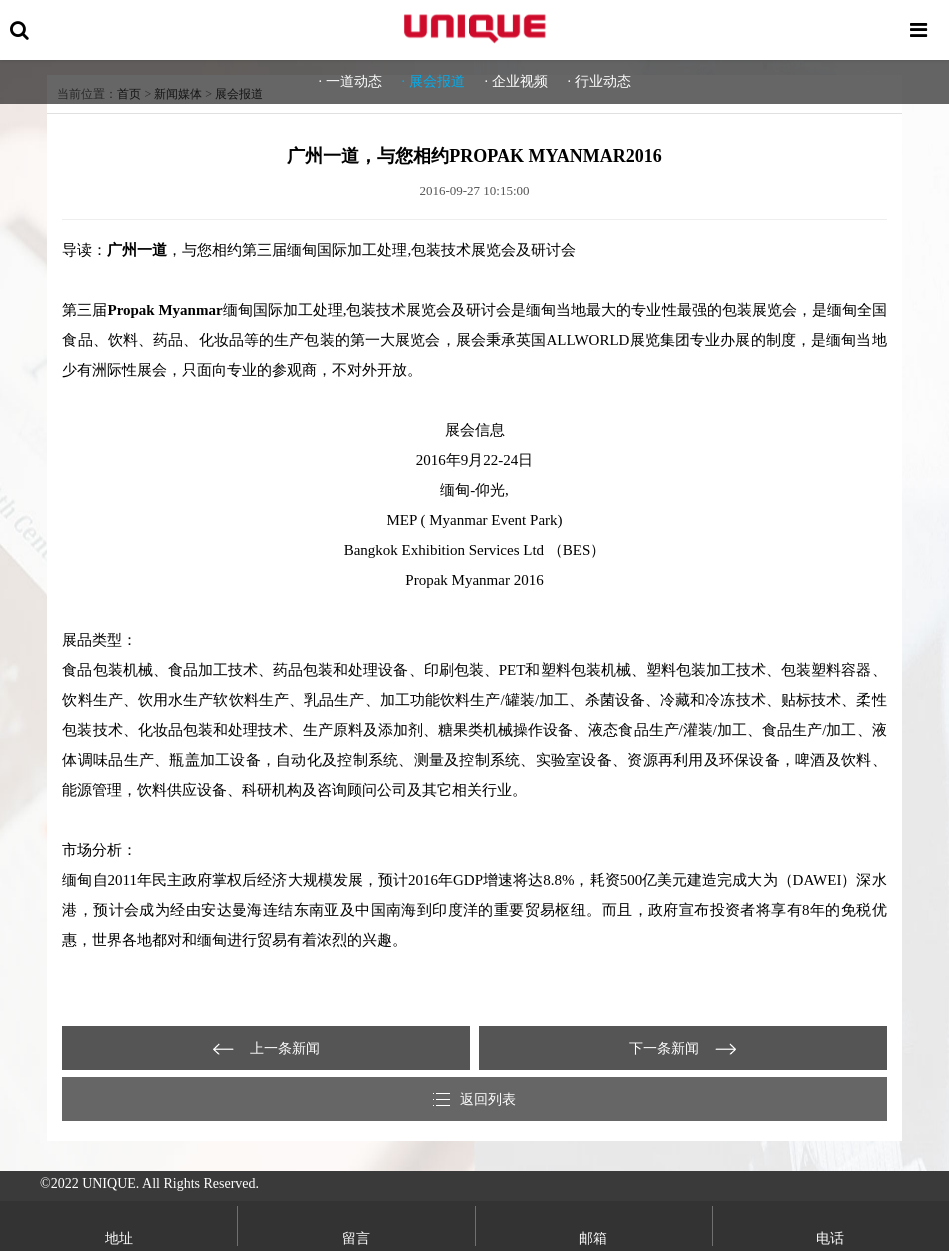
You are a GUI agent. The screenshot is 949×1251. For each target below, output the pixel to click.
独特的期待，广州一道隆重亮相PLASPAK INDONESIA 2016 (266, 1048)
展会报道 (437, 81)
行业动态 (603, 81)
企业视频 (520, 81)
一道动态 (354, 81)
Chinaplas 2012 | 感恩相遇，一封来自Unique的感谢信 (683, 1048)
